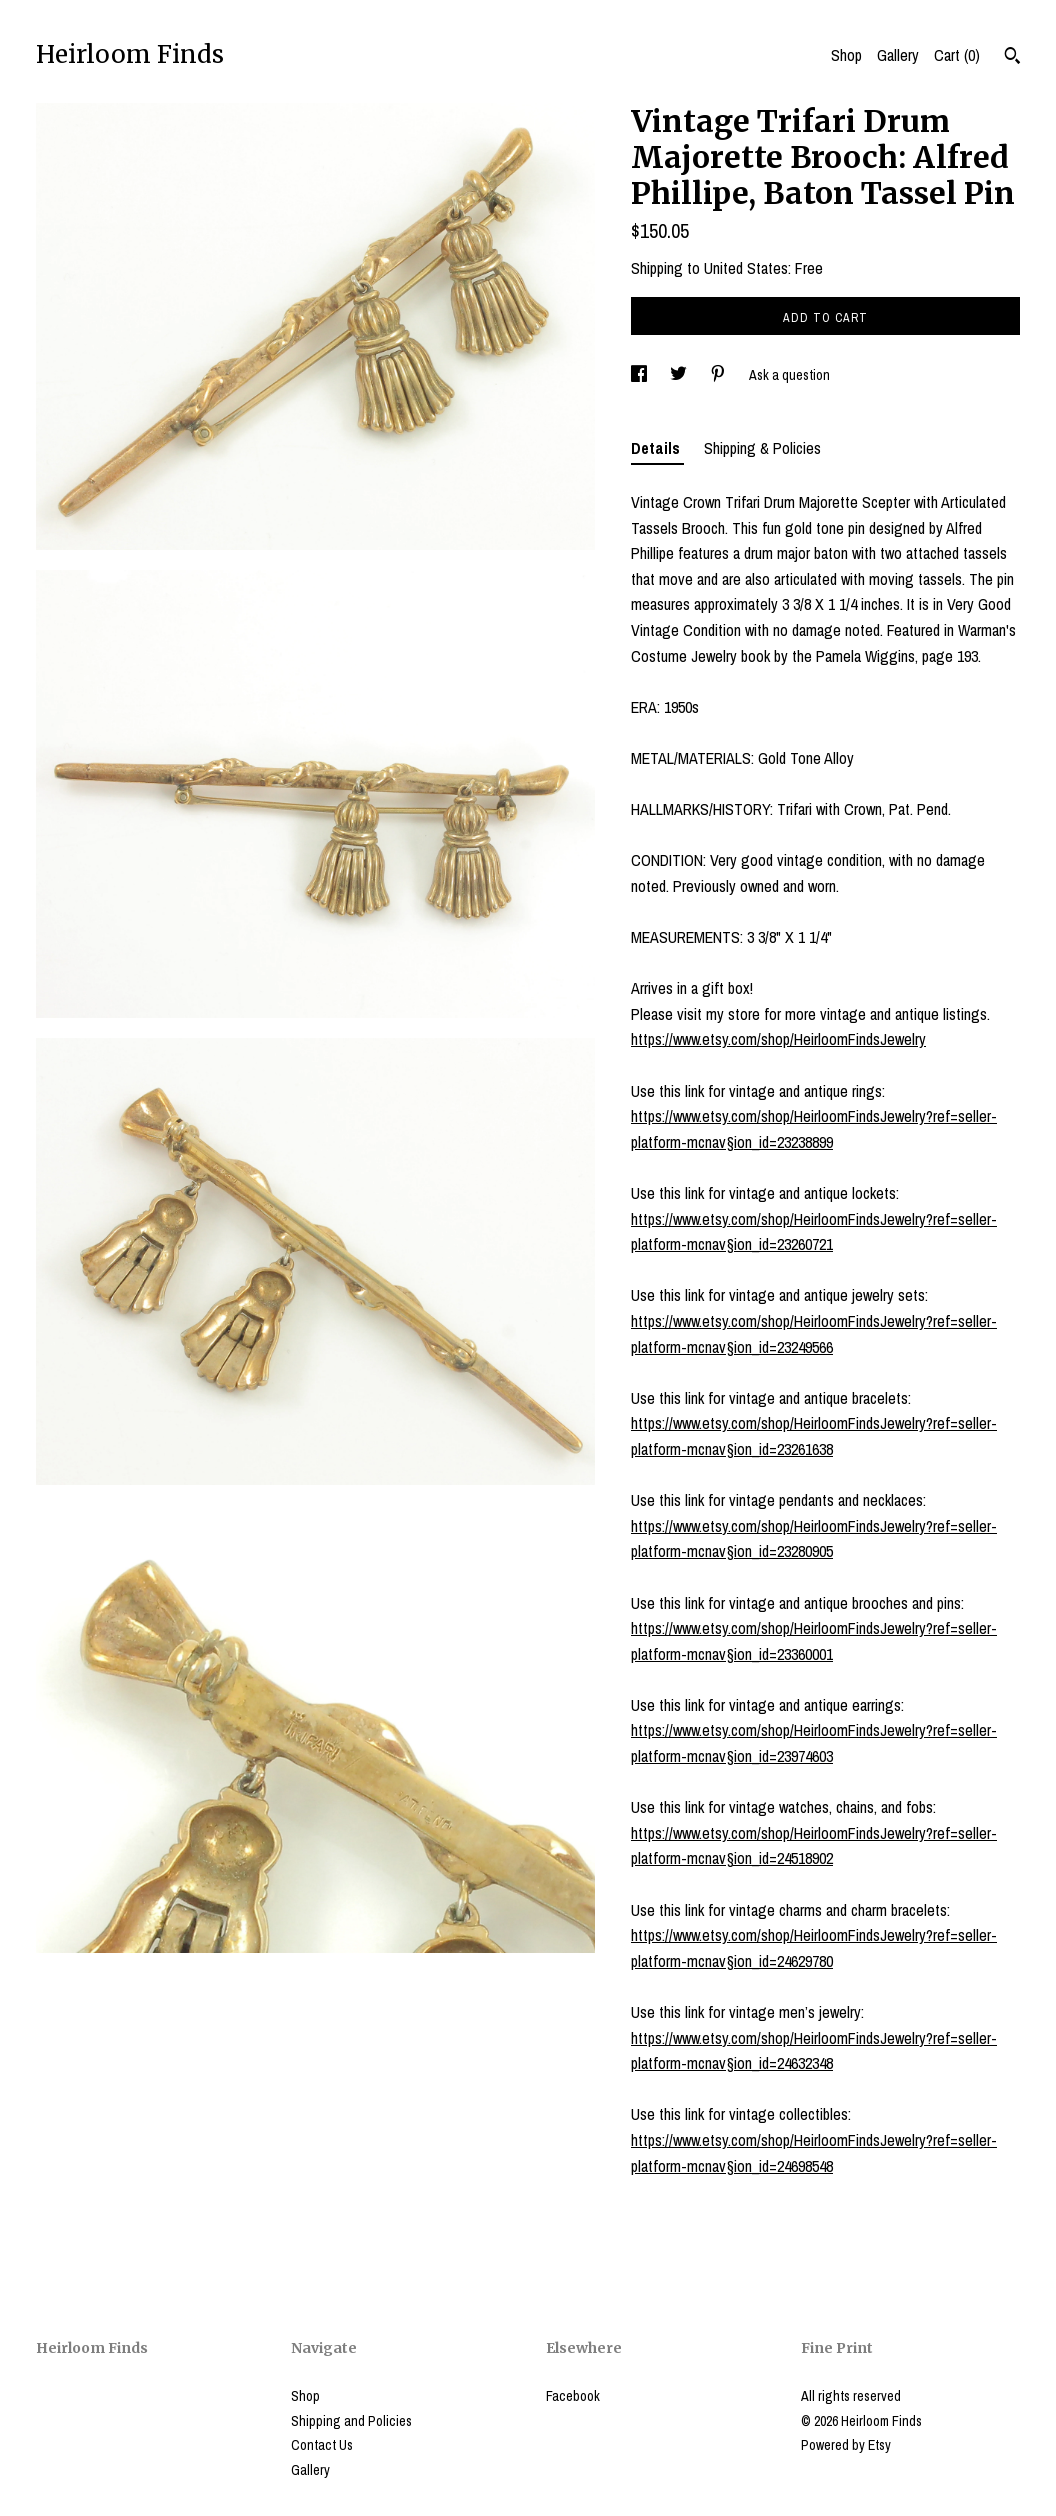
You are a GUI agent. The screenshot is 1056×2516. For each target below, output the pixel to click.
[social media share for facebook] (640, 375)
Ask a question (789, 375)
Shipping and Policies (351, 2421)
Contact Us (322, 2445)
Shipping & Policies (762, 448)
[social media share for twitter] (680, 375)
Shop (846, 55)
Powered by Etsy (846, 2445)
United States (746, 268)
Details (657, 448)
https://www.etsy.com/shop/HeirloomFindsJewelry (778, 1039)
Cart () (957, 55)
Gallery (898, 55)
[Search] (1012, 58)
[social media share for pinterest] (719, 375)
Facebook (573, 2396)
